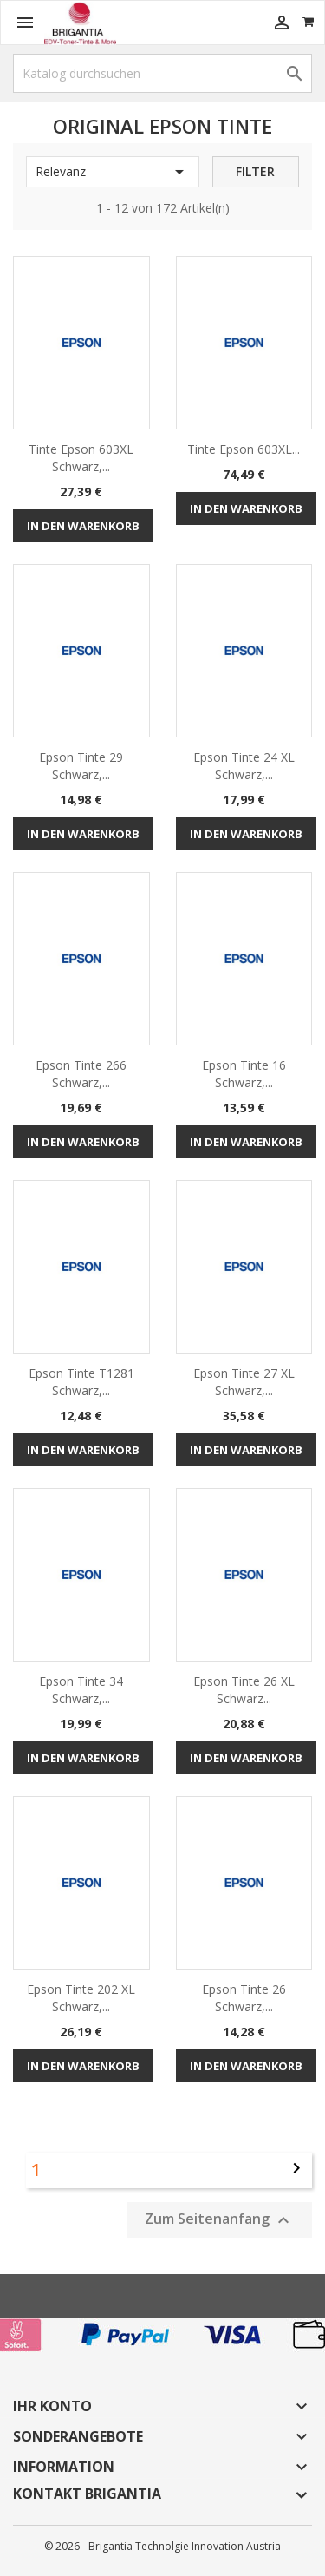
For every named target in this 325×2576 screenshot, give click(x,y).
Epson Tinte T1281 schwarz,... (81, 1382)
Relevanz (113, 171)
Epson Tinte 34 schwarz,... (81, 1690)
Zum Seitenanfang (219, 2220)
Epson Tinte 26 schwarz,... (244, 1998)
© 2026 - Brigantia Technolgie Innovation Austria (162, 2546)
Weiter (296, 2168)
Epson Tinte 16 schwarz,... (244, 1074)
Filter (255, 171)
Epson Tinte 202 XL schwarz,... (81, 1998)
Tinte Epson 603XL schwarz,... (81, 458)
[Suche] (162, 73)
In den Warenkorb (83, 526)
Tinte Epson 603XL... (243, 449)
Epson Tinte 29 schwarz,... (81, 766)
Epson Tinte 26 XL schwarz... (244, 1690)
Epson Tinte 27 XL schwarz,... (244, 1382)
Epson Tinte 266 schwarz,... (81, 1074)
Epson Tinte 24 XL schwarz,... (244, 766)
